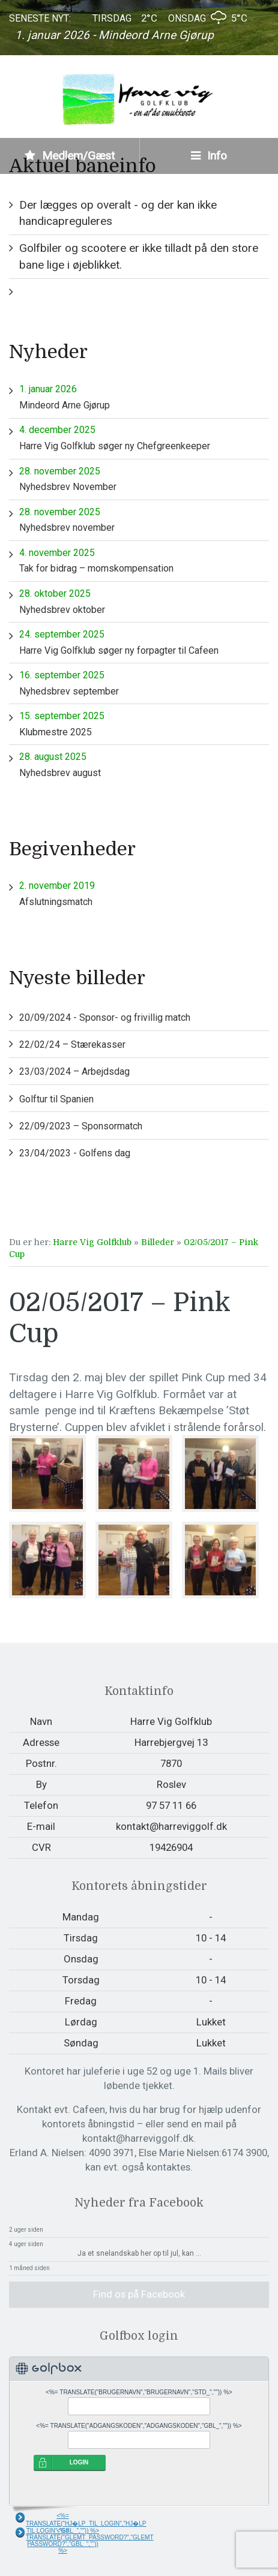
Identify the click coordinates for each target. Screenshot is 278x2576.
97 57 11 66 (171, 1805)
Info (209, 156)
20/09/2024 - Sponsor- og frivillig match (104, 1017)
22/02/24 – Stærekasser (72, 1044)
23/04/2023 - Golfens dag (74, 1153)
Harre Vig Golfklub (92, 1242)
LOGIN (79, 2462)
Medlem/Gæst (70, 156)
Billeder (157, 1242)
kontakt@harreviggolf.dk (171, 1826)
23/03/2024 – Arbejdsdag (74, 1071)
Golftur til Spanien (56, 1099)
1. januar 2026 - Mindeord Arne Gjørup (114, 35)
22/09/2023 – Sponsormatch (80, 1126)
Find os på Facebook (139, 2294)
